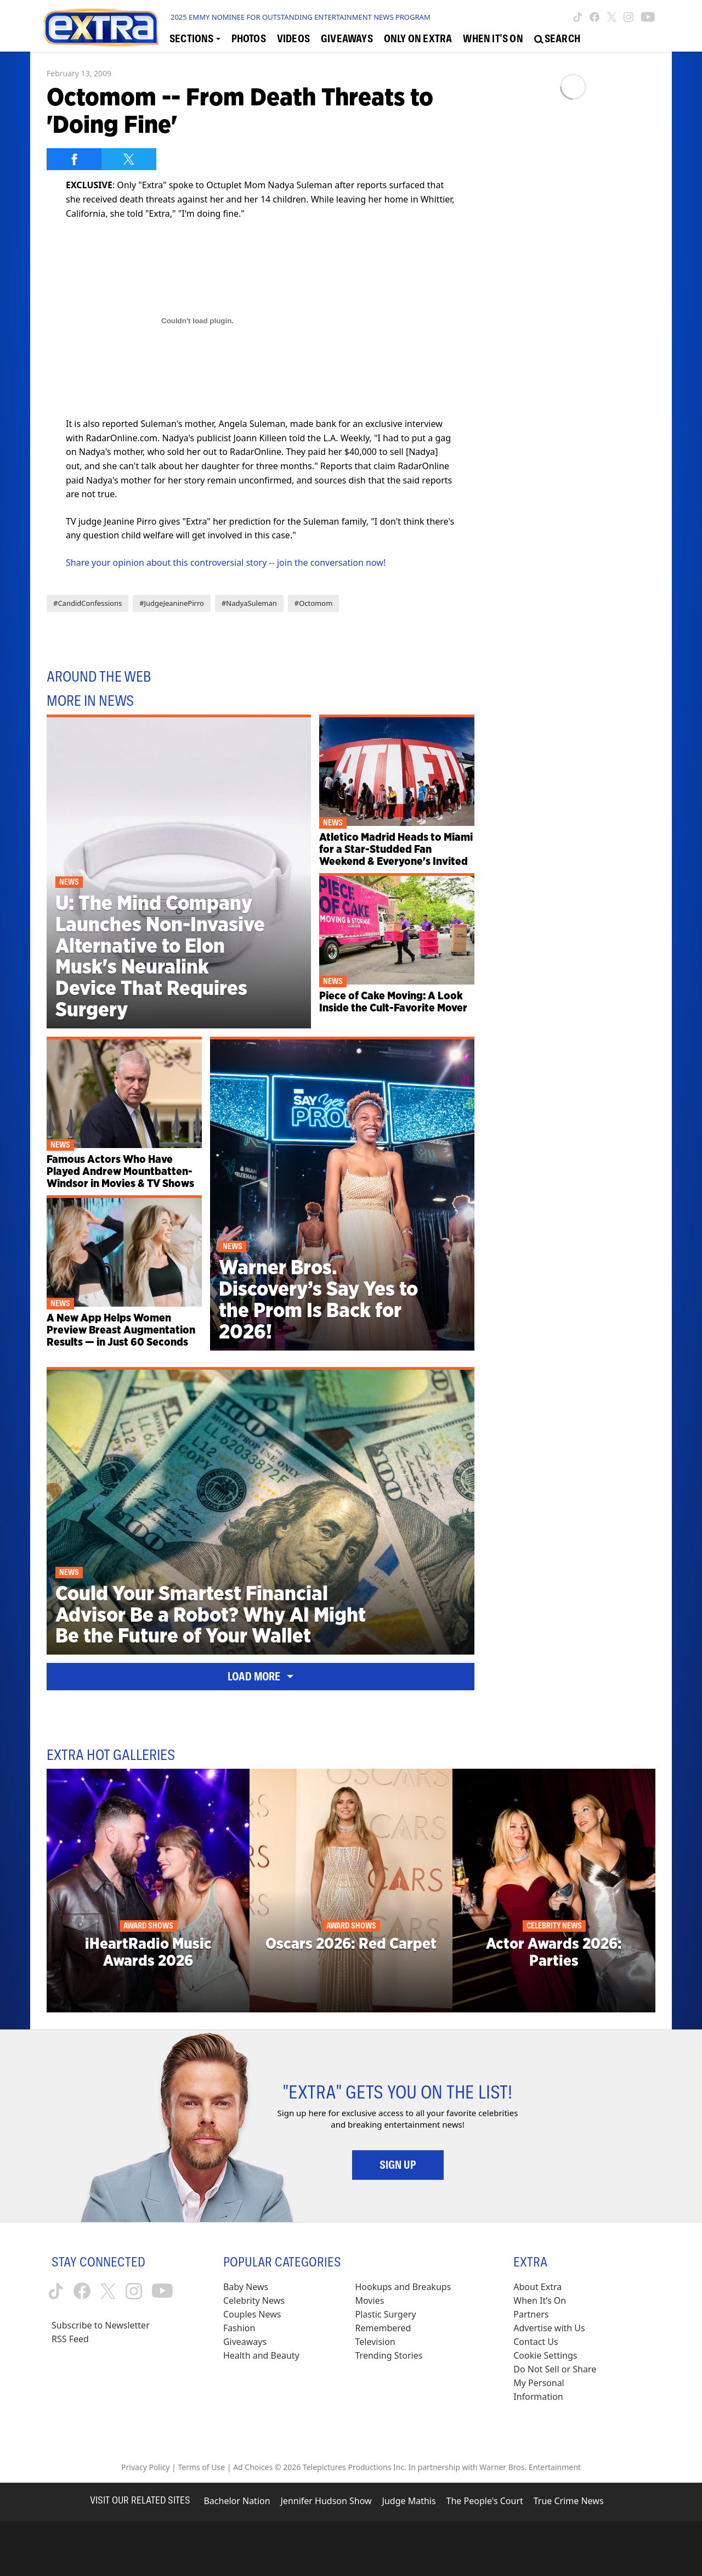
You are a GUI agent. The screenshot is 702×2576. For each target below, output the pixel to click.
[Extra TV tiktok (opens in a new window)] (577, 17)
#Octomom (314, 603)
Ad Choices (253, 2467)
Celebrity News (254, 2300)
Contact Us (535, 2342)
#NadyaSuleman (249, 603)
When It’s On (539, 2300)
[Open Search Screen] (557, 39)
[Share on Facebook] (74, 159)
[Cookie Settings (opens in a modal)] (545, 2356)
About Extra (537, 2287)
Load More (260, 1676)
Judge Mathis (409, 2501)
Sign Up (398, 2165)
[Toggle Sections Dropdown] (195, 39)
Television (375, 2342)
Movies (369, 2300)
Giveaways (245, 2342)
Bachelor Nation (236, 2501)
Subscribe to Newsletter (101, 2325)
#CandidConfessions (87, 603)
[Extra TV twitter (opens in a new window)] (611, 17)
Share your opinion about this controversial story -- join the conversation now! (226, 562)
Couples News (252, 2314)
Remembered (383, 2328)
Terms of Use (201, 2467)
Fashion (239, 2328)
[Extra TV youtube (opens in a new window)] (648, 17)
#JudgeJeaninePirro (171, 603)
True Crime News (569, 2501)
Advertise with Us (549, 2328)
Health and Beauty (261, 2355)
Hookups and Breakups (403, 2287)
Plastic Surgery (385, 2314)
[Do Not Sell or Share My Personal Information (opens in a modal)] (562, 2383)
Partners (530, 2314)
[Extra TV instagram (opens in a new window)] (628, 17)
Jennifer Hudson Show (326, 2501)
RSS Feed (70, 2339)
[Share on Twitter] (128, 159)
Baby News (245, 2287)
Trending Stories (389, 2355)
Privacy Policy (145, 2467)
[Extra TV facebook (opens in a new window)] (594, 17)
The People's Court (484, 2501)
